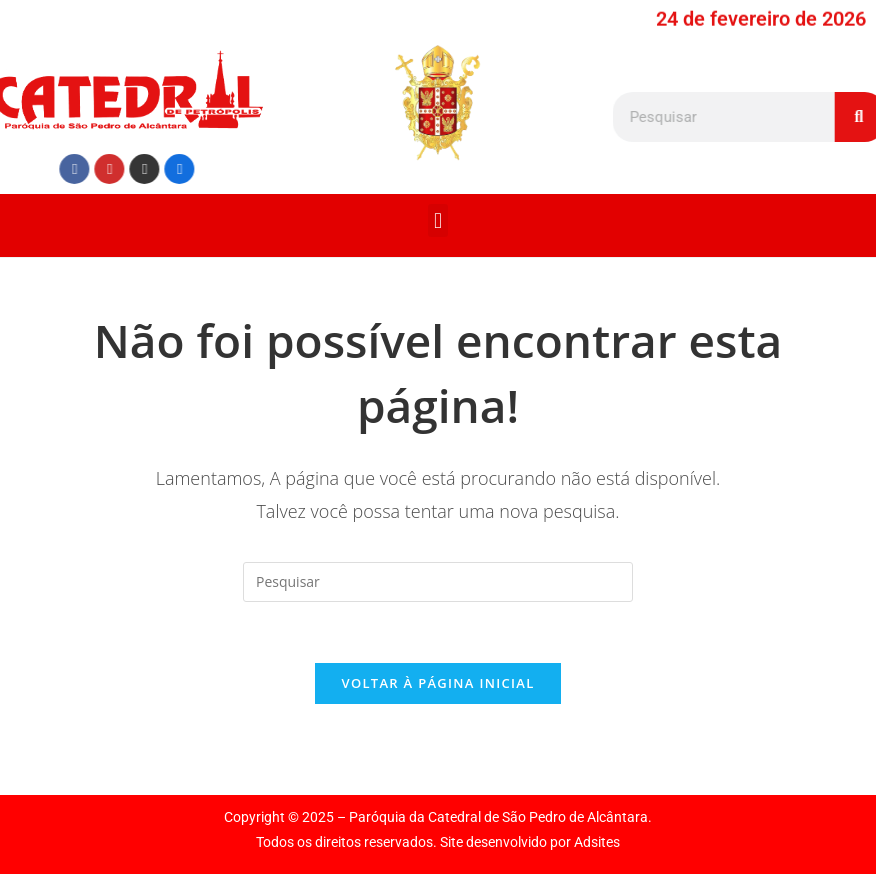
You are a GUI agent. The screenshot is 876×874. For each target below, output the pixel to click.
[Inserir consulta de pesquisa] (438, 582)
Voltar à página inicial (437, 683)
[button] (437, 220)
